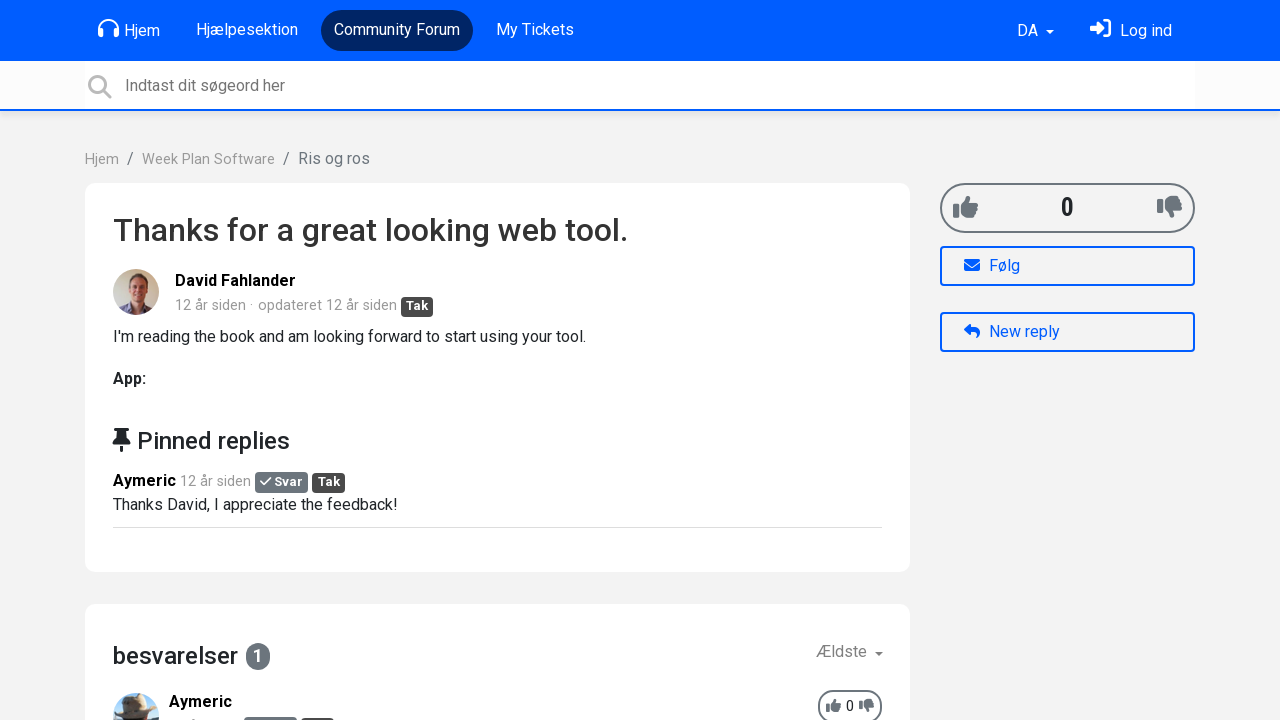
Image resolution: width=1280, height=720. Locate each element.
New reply (1012, 331)
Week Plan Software (208, 159)
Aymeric (144, 480)
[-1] (1169, 207)
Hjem (129, 29)
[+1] (965, 207)
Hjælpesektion (247, 29)
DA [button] (1029, 30)
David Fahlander (235, 280)
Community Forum (397, 29)
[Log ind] (1131, 30)
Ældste (843, 651)
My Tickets (535, 29)
